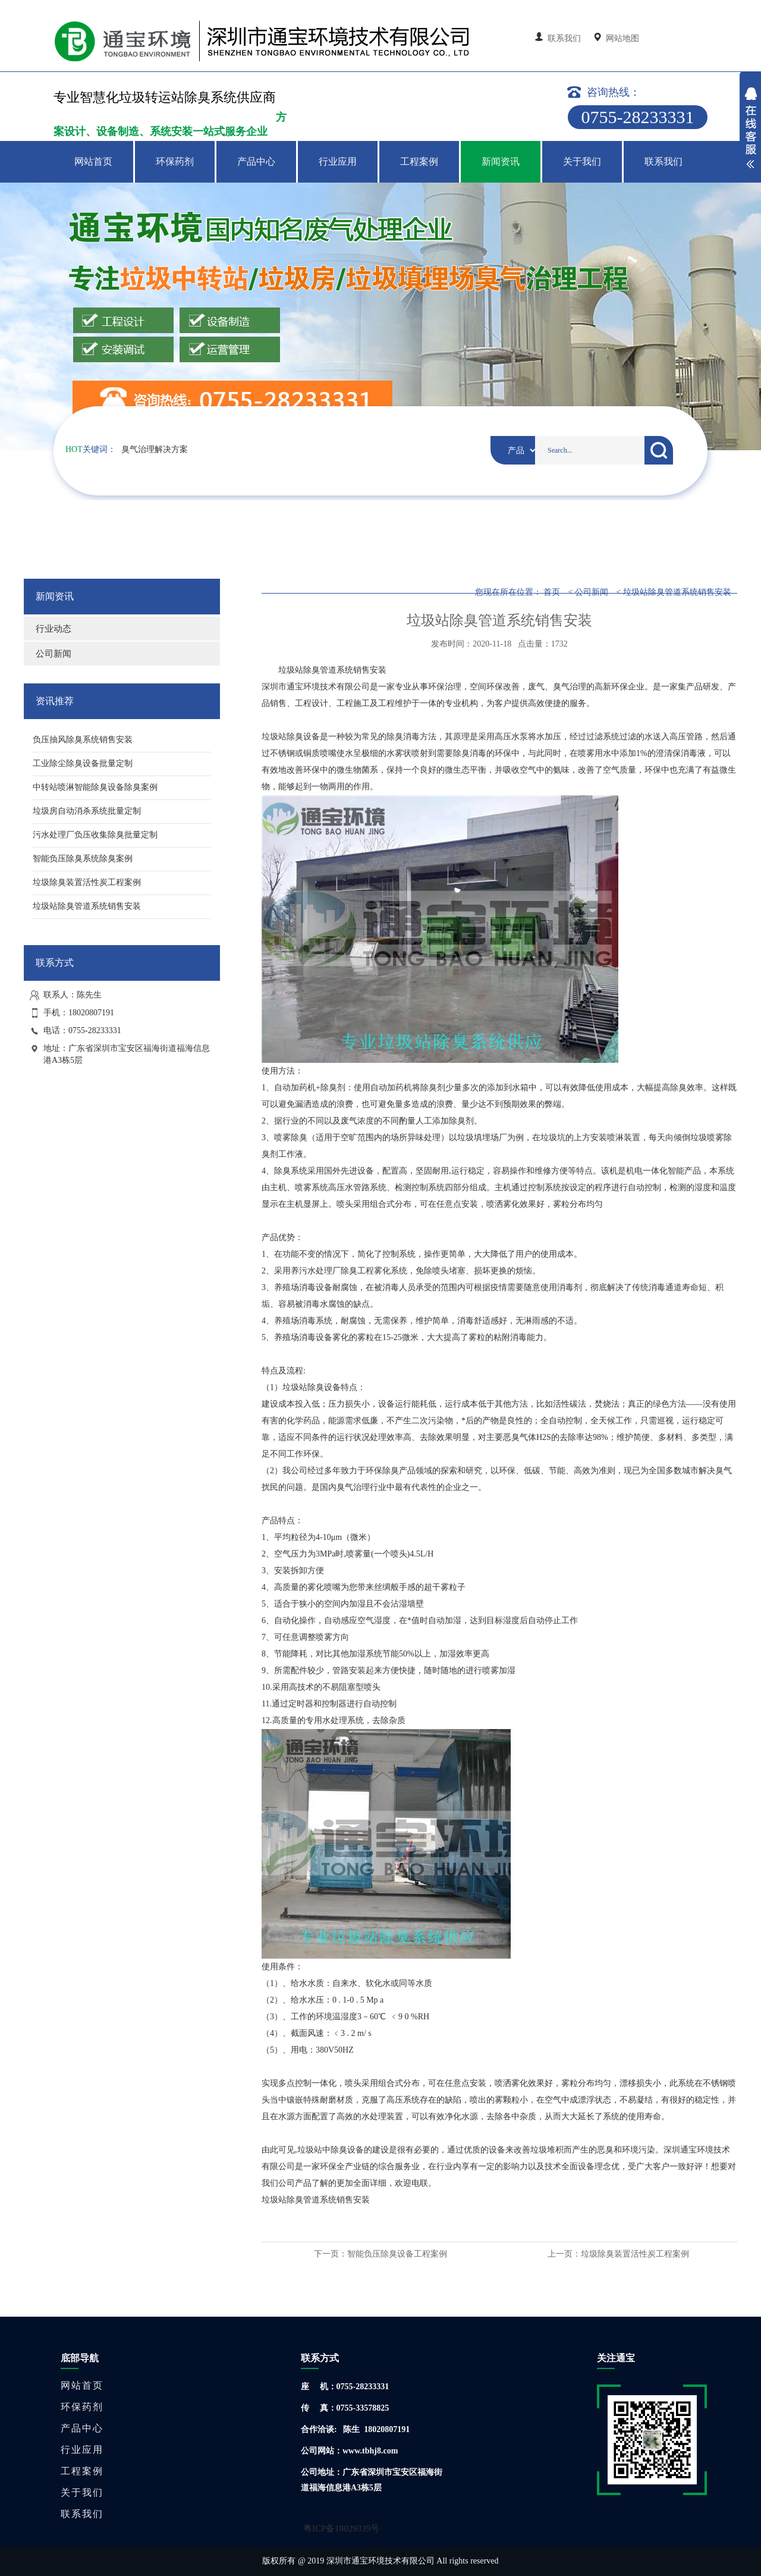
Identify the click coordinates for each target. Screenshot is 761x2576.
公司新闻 (53, 653)
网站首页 (93, 161)
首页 (551, 592)
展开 (750, 129)
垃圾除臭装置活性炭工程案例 (635, 2253)
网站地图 (617, 38)
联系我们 (559, 38)
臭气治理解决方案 (154, 449)
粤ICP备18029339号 (341, 2528)
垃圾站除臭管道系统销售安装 (677, 592)
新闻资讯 (501, 161)
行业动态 (53, 628)
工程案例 (419, 161)
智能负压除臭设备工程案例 (397, 2253)
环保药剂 (175, 161)
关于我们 (582, 161)
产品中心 (256, 161)
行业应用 (338, 161)
